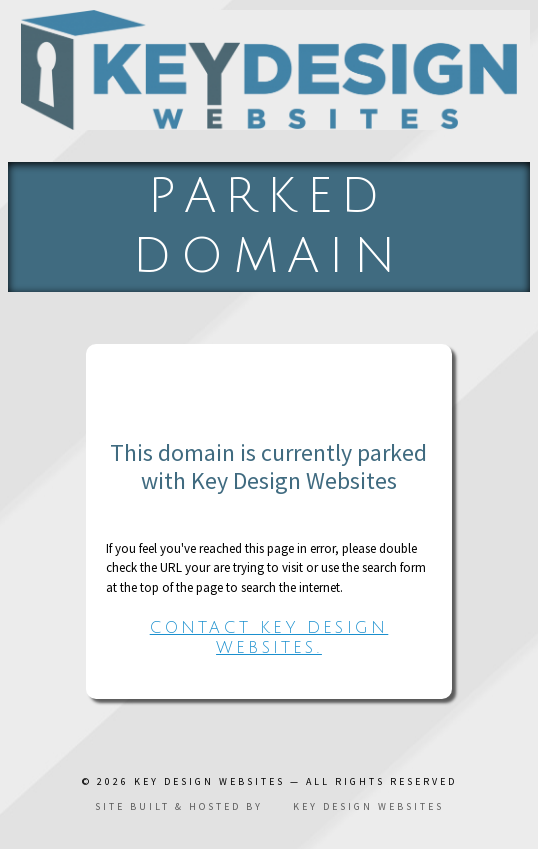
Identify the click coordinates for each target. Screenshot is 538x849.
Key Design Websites (209, 781)
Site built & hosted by (269, 806)
